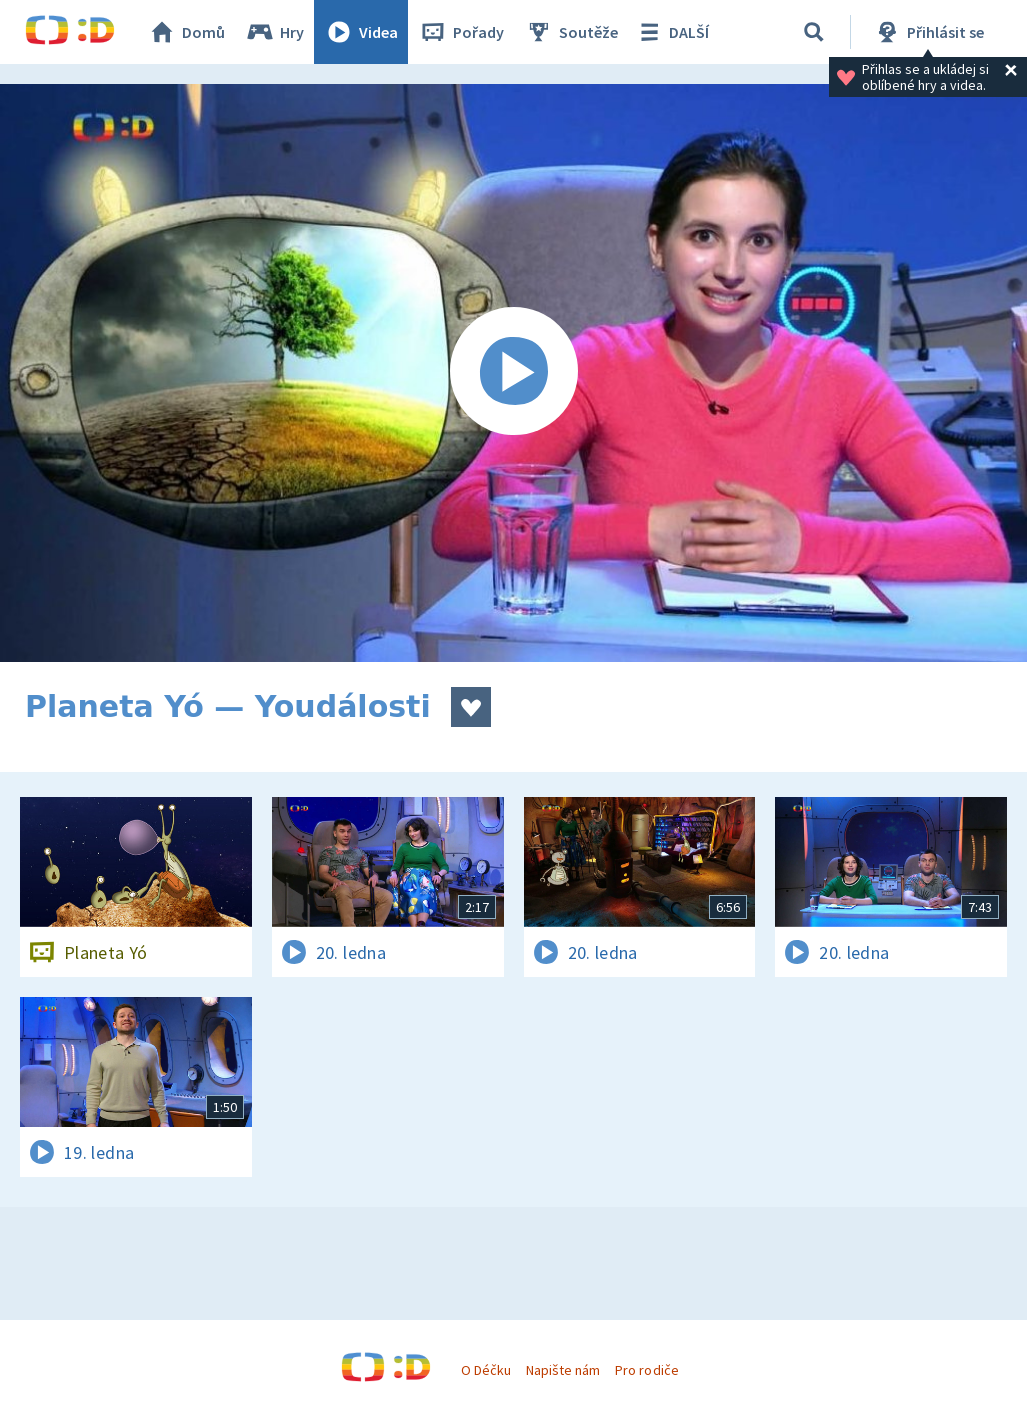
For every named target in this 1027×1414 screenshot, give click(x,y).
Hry (274, 32)
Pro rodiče (646, 1370)
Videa (361, 32)
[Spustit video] (513, 373)
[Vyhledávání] (814, 32)
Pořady (461, 32)
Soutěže (571, 32)
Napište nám (563, 1370)
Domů (186, 32)
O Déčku (486, 1370)
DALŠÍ (671, 32)
